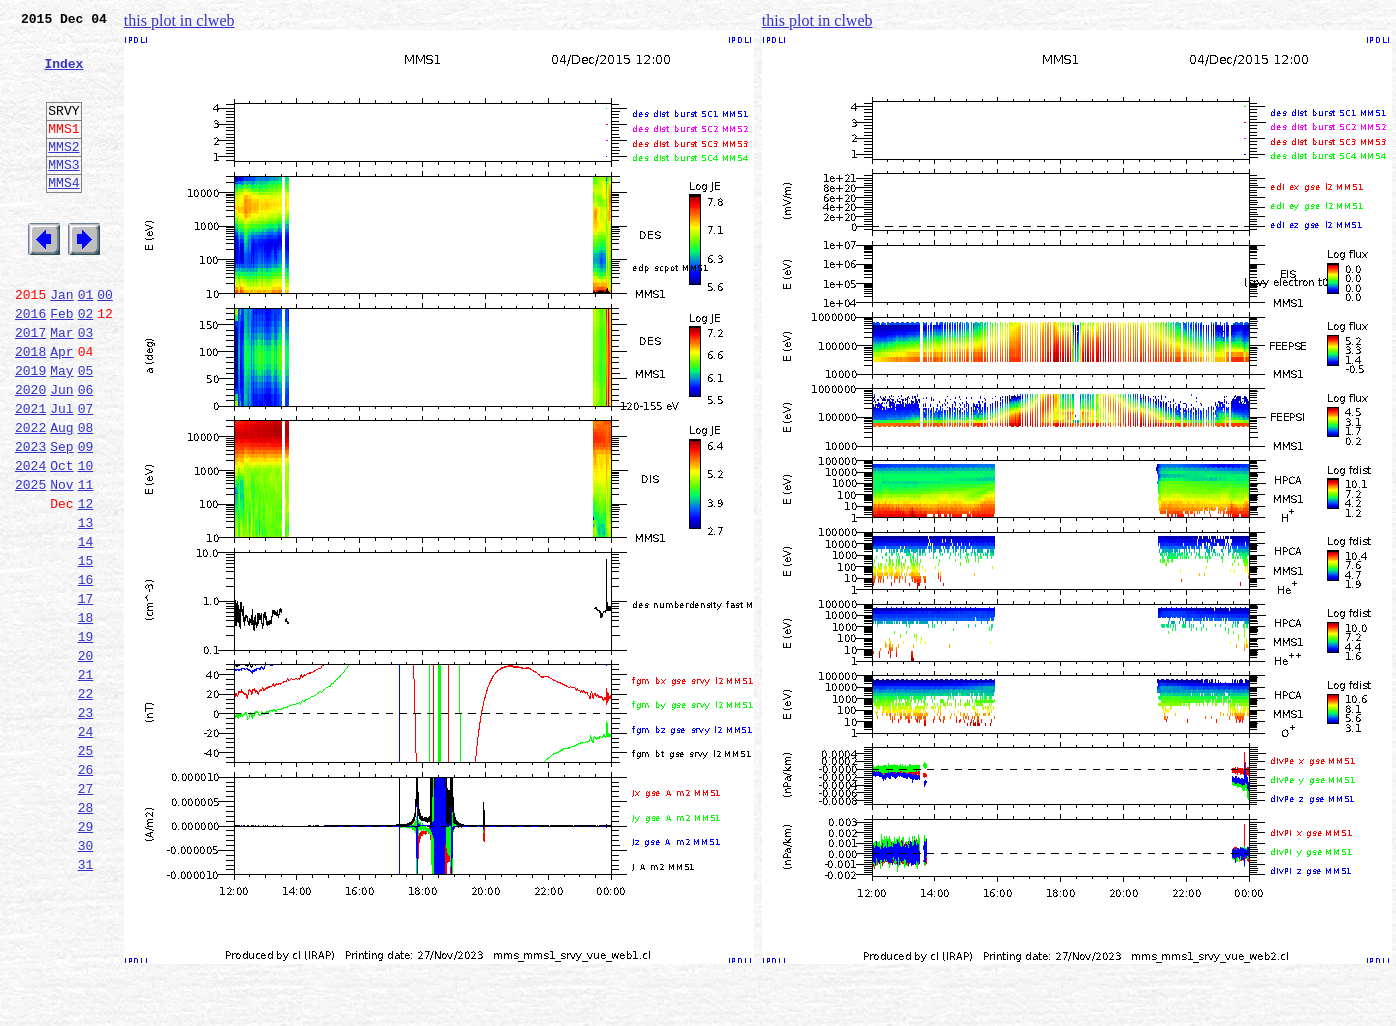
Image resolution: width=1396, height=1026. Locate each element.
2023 (30, 518)
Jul (61, 474)
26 (86, 892)
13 (86, 606)
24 (86, 848)
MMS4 (63, 215)
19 (86, 738)
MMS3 (63, 194)
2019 (30, 430)
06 (86, 452)
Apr (61, 408)
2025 (30, 562)
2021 (30, 474)
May (61, 430)
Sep (61, 518)
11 (86, 562)
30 (86, 980)
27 (86, 914)
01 (86, 342)
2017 (30, 386)
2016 (30, 364)
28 (86, 936)
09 (86, 518)
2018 (30, 408)
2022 (30, 496)
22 (86, 804)
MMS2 (63, 173)
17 (86, 694)
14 (86, 628)
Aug (61, 496)
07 (86, 474)
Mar (61, 386)
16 (86, 672)
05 (86, 430)
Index (63, 75)
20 (86, 760)
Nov (61, 562)
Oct (61, 540)
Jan (61, 342)
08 (86, 496)
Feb (61, 364)
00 (105, 342)
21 (86, 782)
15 (86, 650)
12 (86, 584)
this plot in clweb (179, 20)
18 (86, 716)
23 (86, 826)
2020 (30, 452)
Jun (61, 452)
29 (86, 958)
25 (86, 870)
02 (86, 364)
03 (86, 386)
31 (86, 1002)
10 (86, 540)
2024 (30, 540)
